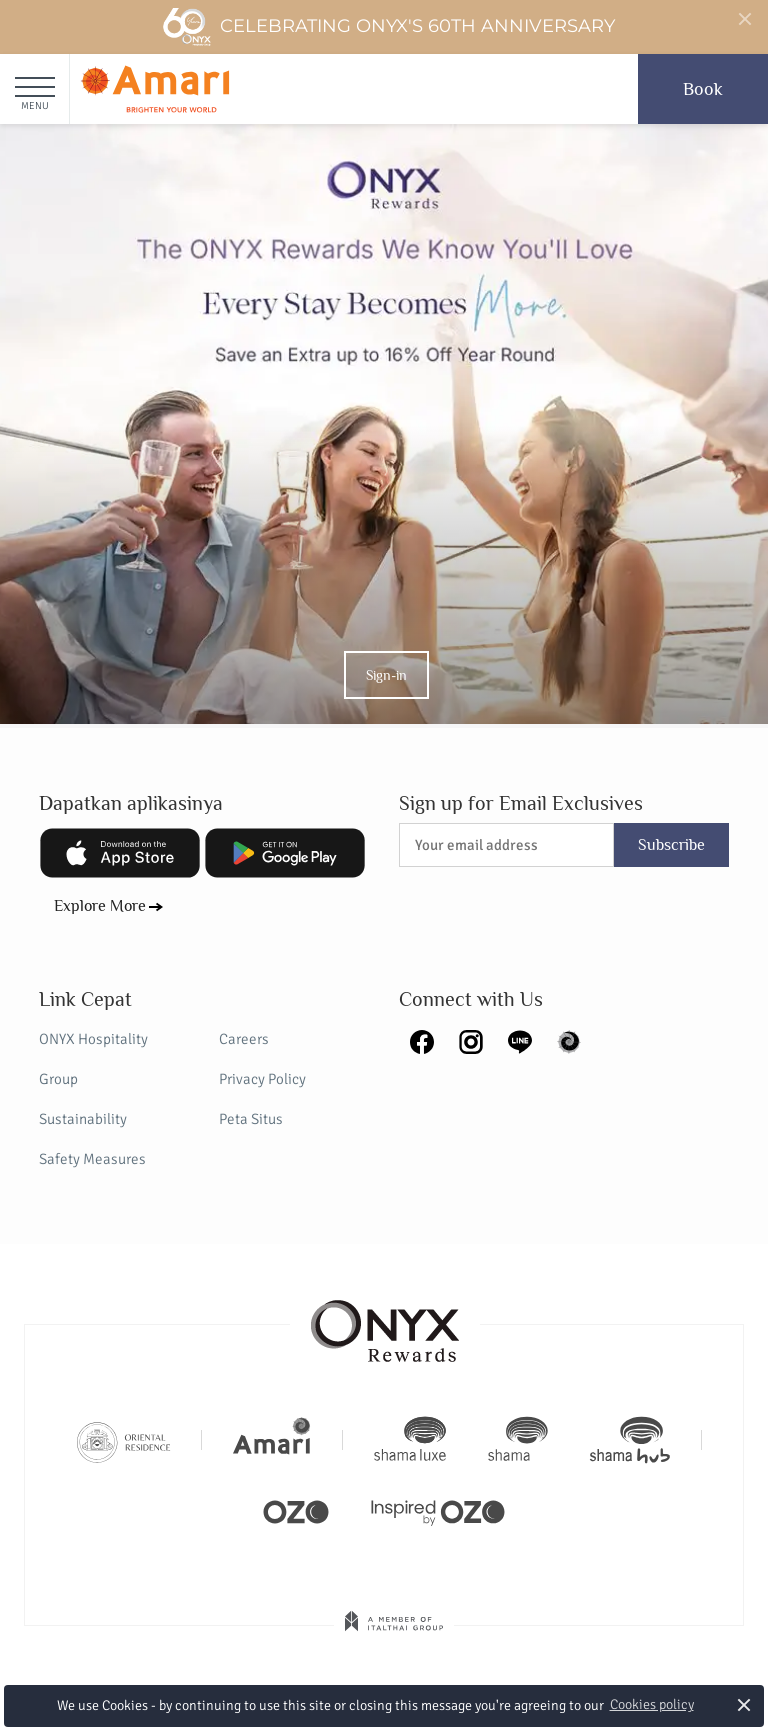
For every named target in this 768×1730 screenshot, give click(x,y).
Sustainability (83, 1119)
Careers (244, 1039)
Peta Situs (251, 1119)
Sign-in (386, 675)
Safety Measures (92, 1159)
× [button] (744, 1704)
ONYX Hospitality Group (93, 1059)
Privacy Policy (262, 1079)
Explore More (100, 906)
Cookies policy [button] (652, 1704)
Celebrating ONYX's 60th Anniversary (388, 27)
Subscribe (671, 845)
